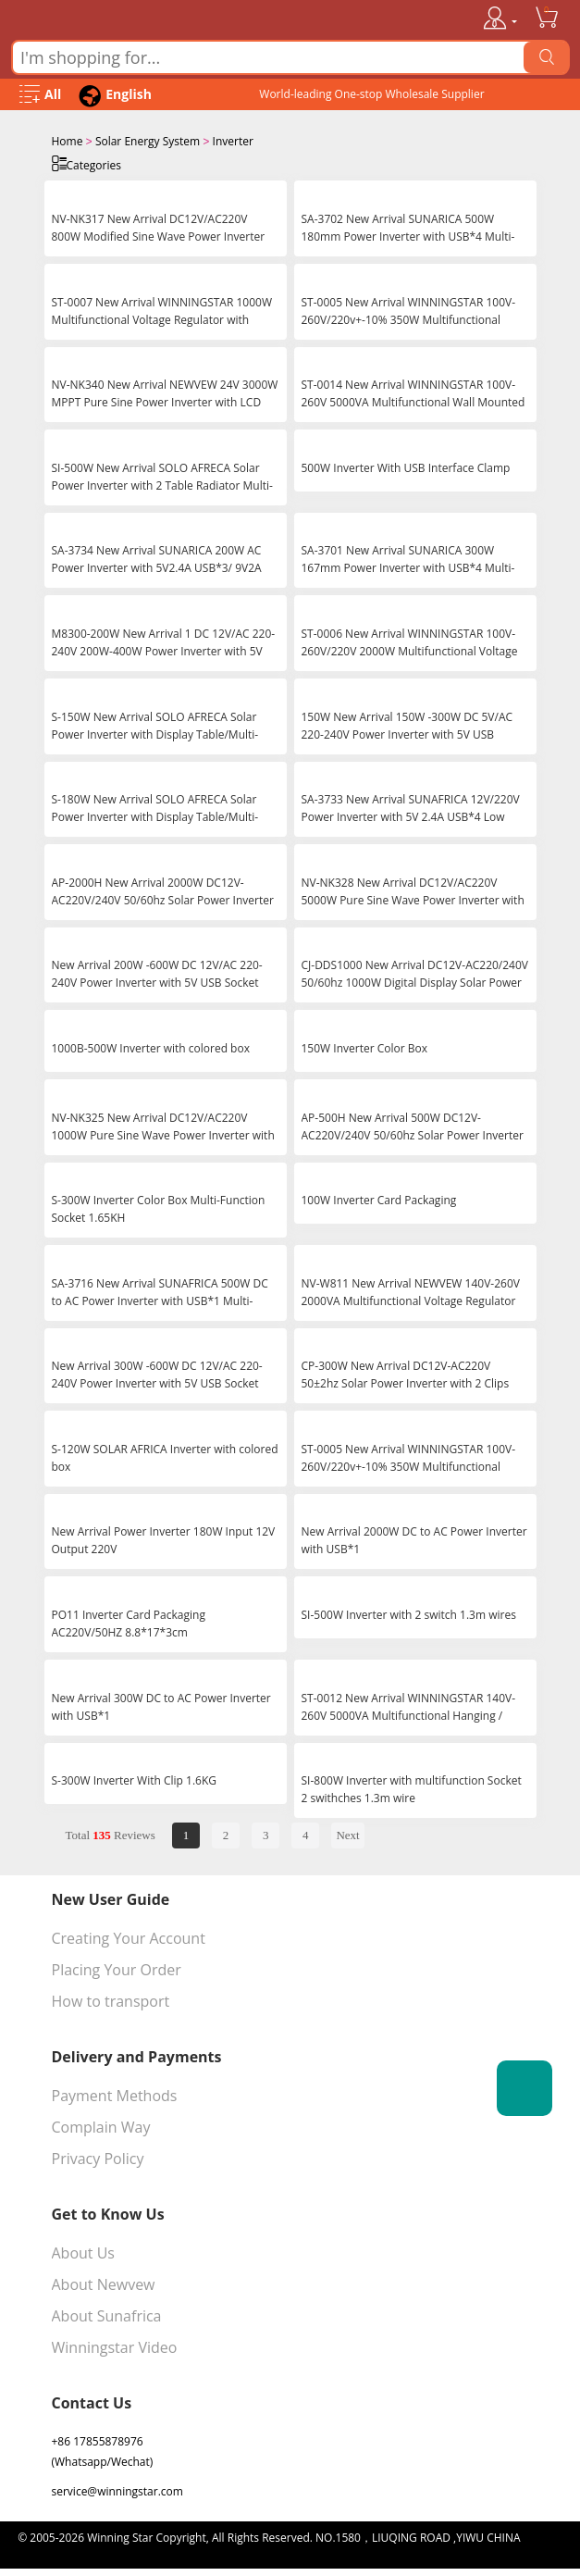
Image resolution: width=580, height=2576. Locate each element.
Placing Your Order (116, 1968)
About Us (84, 2251)
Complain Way (101, 2125)
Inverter (233, 141)
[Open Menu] (40, 94)
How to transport (111, 1999)
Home (67, 141)
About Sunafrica (107, 2314)
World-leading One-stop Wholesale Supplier (371, 94)
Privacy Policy (98, 2157)
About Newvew (103, 2282)
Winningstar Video (115, 2345)
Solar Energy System (147, 141)
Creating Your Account (128, 1936)
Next (347, 1833)
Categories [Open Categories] (86, 163)
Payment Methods (115, 2094)
